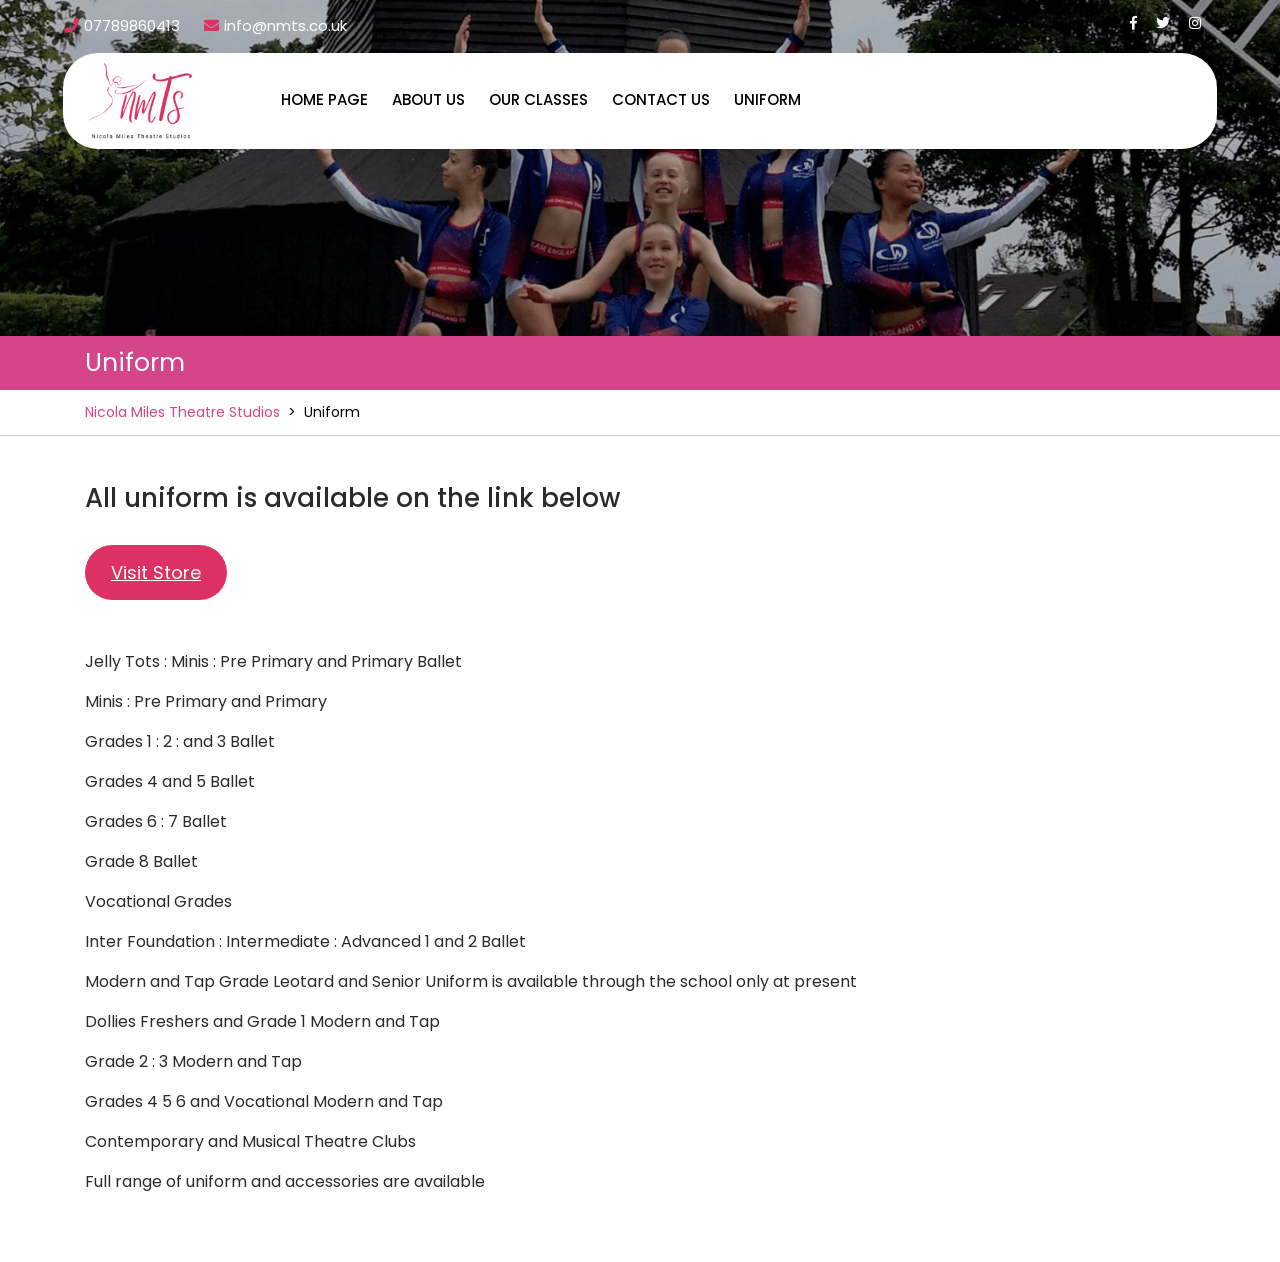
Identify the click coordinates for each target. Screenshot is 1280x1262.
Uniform (767, 99)
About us (428, 99)
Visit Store (156, 572)
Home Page (324, 99)
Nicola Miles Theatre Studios (182, 412)
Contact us (661, 99)
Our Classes (538, 99)
